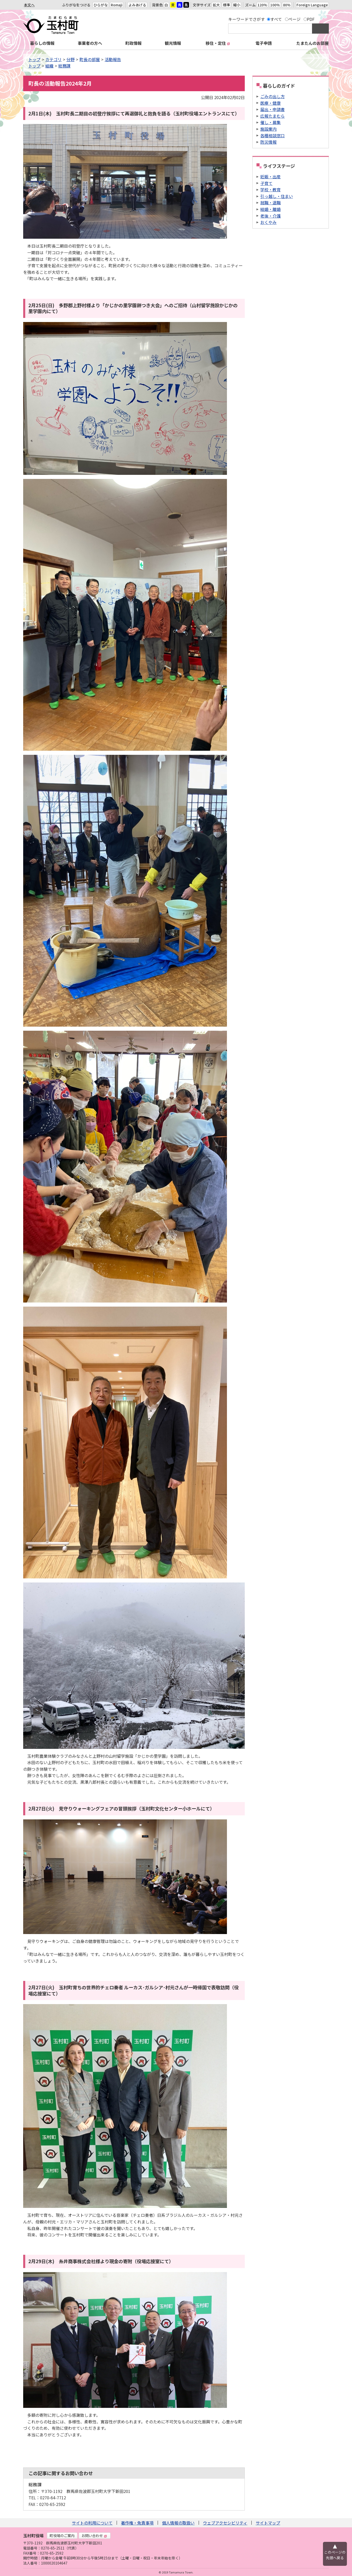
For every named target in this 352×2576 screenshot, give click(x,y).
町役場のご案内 (62, 2535)
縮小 (236, 4)
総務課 (64, 66)
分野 (70, 59)
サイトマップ (268, 2523)
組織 (49, 66)
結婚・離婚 (270, 209)
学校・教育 (270, 189)
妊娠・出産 (270, 176)
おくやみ (268, 222)
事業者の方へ (90, 43)
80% (287, 4)
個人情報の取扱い (178, 2523)
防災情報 (268, 142)
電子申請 (263, 43)
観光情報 (173, 43)
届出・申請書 (272, 109)
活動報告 (113, 59)
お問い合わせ (94, 2535)
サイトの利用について (92, 2523)
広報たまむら (272, 116)
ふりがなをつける (76, 4)
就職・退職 (270, 202)
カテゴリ (53, 59)
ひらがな (100, 4)
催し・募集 (270, 122)
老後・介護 (270, 216)
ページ (294, 19)
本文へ (29, 4)
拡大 (216, 4)
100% (275, 4)
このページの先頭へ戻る (335, 2555)
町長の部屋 (89, 59)
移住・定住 (218, 43)
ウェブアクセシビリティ (225, 2523)
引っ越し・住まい (276, 196)
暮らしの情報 (42, 43)
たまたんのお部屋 (312, 43)
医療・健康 (270, 103)
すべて (276, 19)
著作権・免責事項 (137, 2523)
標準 (226, 4)
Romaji (117, 4)
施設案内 (268, 129)
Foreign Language (312, 4)
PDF (311, 19)
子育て (266, 183)
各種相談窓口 (272, 135)
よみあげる (137, 4)
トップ (34, 59)
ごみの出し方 (272, 96)
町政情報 (133, 43)
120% (262, 4)
